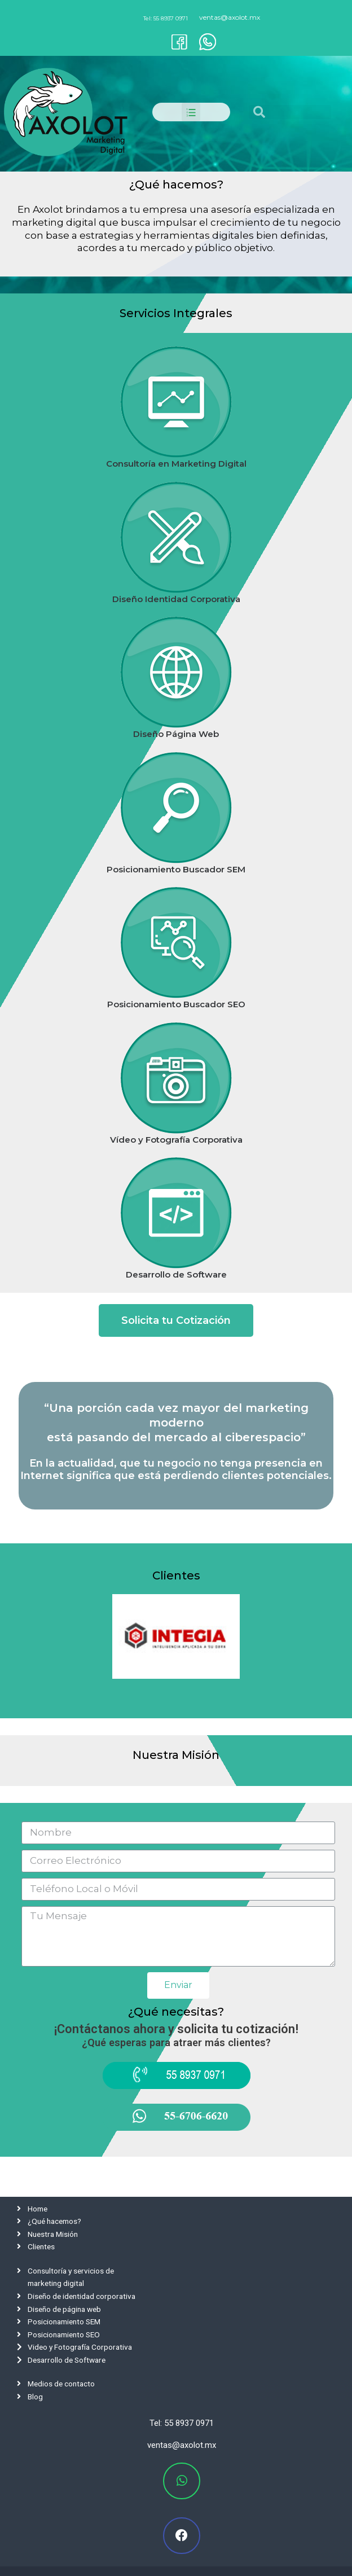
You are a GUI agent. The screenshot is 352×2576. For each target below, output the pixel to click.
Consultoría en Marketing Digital (176, 463)
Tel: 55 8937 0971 (165, 18)
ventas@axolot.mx (229, 17)
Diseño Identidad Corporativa (176, 599)
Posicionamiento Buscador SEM (176, 869)
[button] (176, 1320)
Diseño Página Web (176, 734)
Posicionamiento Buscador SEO (176, 1004)
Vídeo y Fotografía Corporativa (176, 1139)
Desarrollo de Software (176, 1274)
